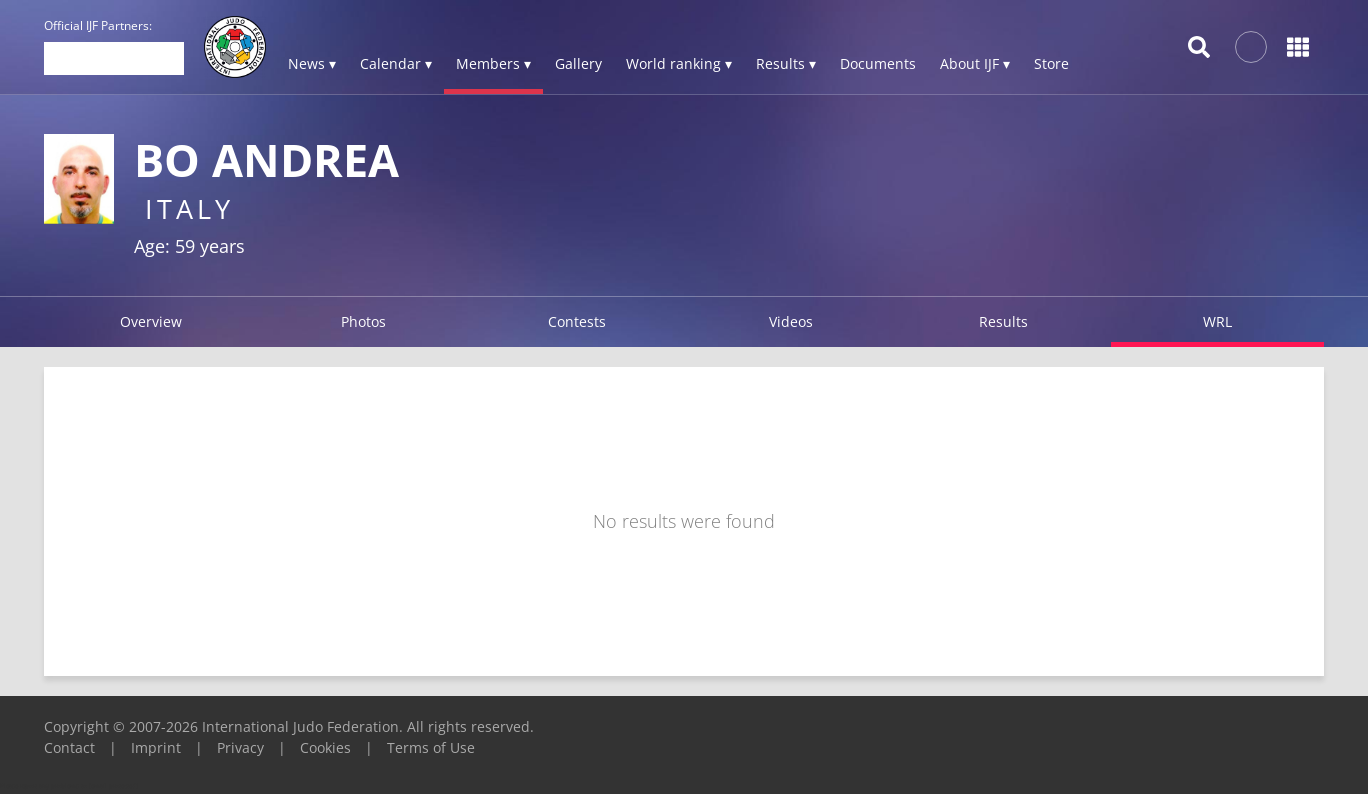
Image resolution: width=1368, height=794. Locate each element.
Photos (363, 321)
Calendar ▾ (396, 63)
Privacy (240, 747)
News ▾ (312, 63)
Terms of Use (431, 747)
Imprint (156, 747)
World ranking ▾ (679, 63)
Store (1051, 63)
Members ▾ (493, 63)
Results (1003, 321)
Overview (151, 321)
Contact (69, 747)
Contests (577, 321)
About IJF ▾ (975, 63)
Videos (791, 321)
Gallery (578, 63)
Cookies (325, 747)
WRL (1217, 321)
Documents (878, 63)
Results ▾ (786, 63)
